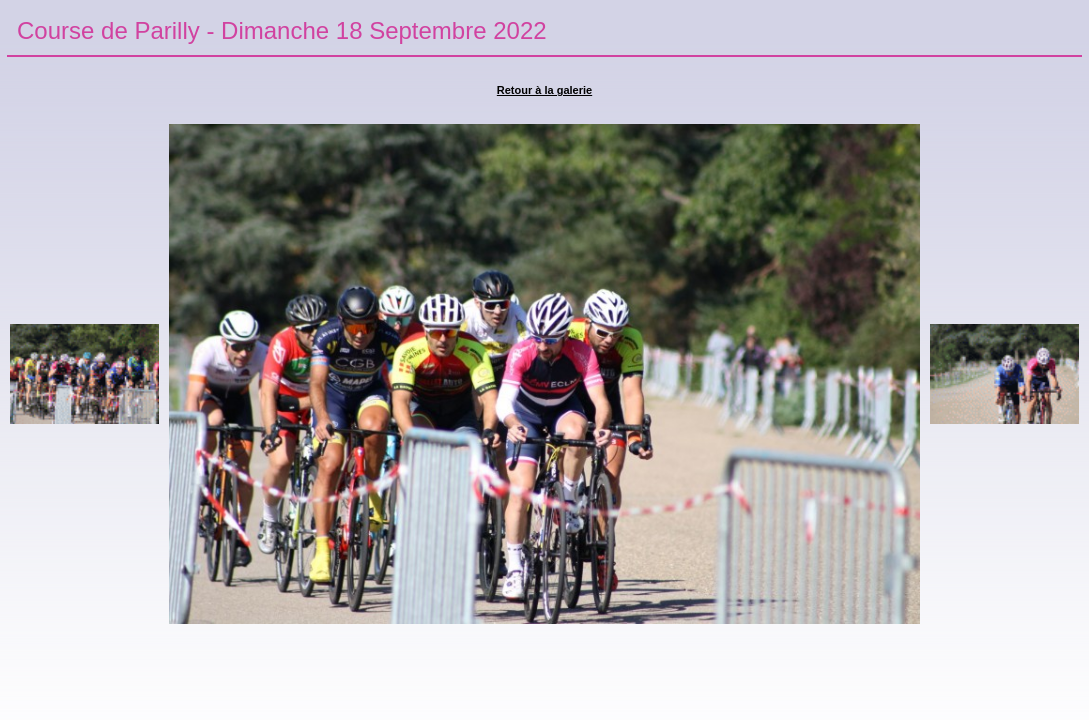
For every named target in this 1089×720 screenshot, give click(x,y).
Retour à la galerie (544, 90)
